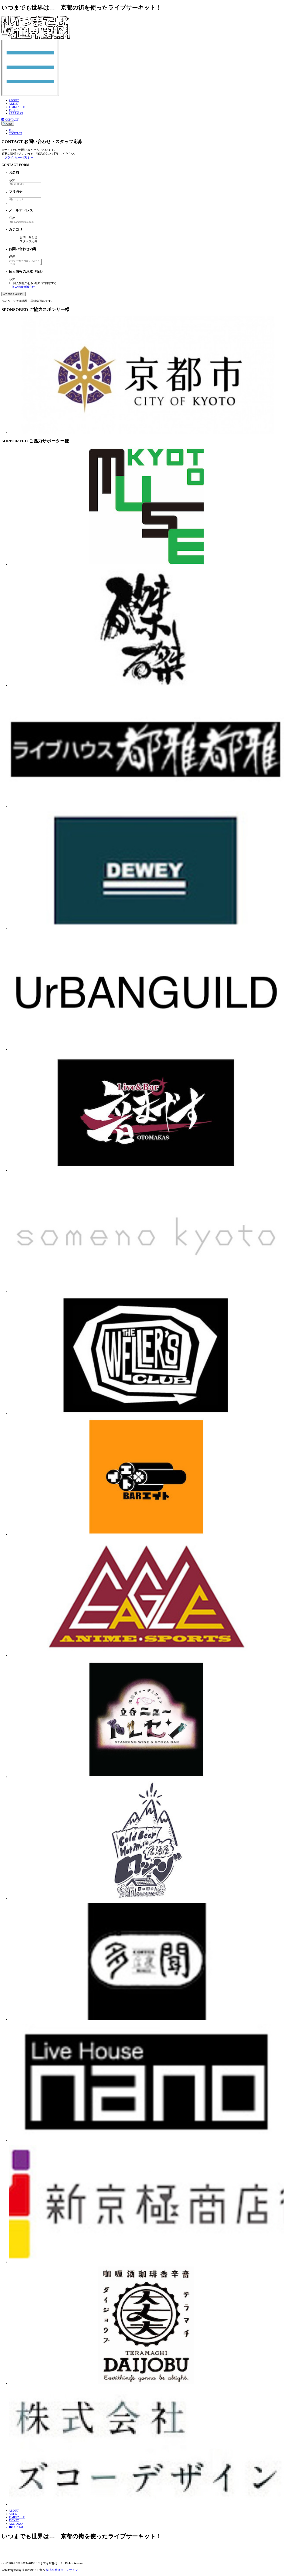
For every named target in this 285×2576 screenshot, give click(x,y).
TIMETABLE (17, 2518)
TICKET (14, 2521)
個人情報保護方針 (23, 288)
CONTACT (10, 119)
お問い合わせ (27, 237)
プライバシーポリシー (18, 157)
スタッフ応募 (27, 241)
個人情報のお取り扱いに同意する (33, 284)
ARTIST (14, 2514)
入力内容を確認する (13, 295)
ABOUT (14, 2511)
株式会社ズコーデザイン (62, 2571)
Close (8, 123)
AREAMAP (16, 2524)
